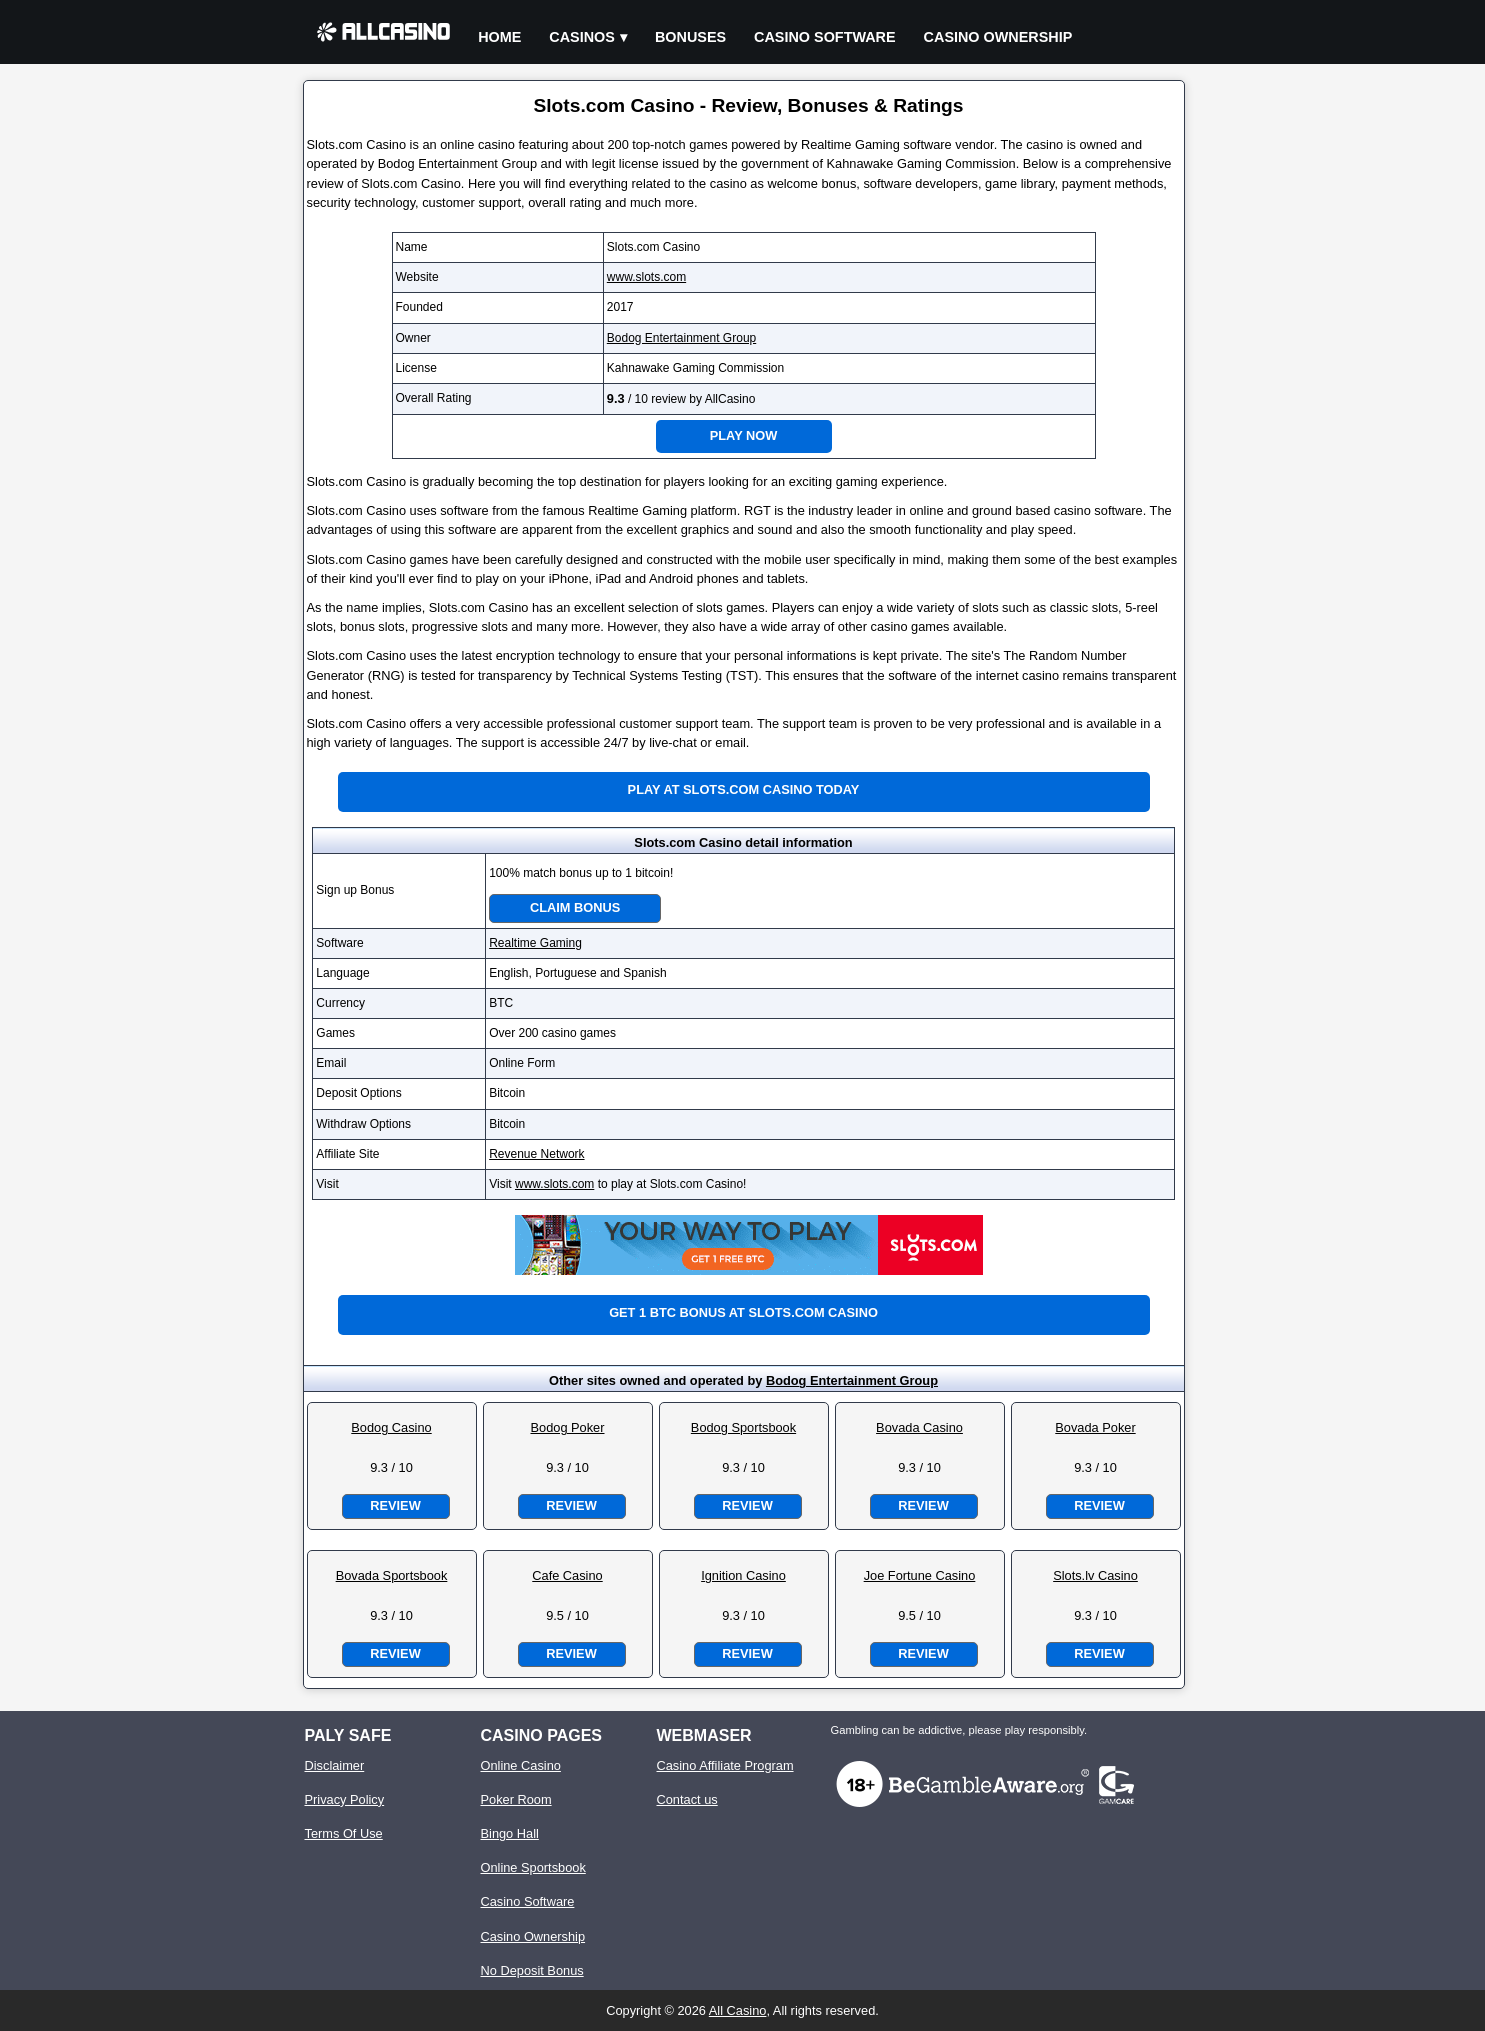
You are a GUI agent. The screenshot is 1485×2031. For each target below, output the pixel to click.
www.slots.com (646, 277)
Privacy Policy (345, 1799)
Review (395, 1505)
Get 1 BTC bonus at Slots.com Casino (743, 1312)
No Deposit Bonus (532, 1970)
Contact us (687, 1799)
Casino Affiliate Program (725, 1765)
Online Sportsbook (533, 1867)
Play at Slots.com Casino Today (744, 789)
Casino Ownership (998, 37)
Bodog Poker (568, 1427)
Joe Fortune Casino (920, 1575)
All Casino (738, 2010)
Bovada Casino (919, 1427)
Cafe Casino (567, 1575)
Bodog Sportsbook (743, 1427)
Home (499, 37)
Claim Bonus (575, 907)
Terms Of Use (344, 1833)
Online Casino (521, 1765)
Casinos (582, 37)
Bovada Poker (1095, 1427)
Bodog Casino (391, 1427)
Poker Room (516, 1799)
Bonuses (690, 37)
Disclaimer (335, 1765)
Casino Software (825, 37)
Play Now (744, 435)
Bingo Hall (510, 1833)
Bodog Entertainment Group (681, 338)
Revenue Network (536, 1154)
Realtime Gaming (535, 943)
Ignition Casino (743, 1575)
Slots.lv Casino (1095, 1575)
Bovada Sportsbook (392, 1575)
